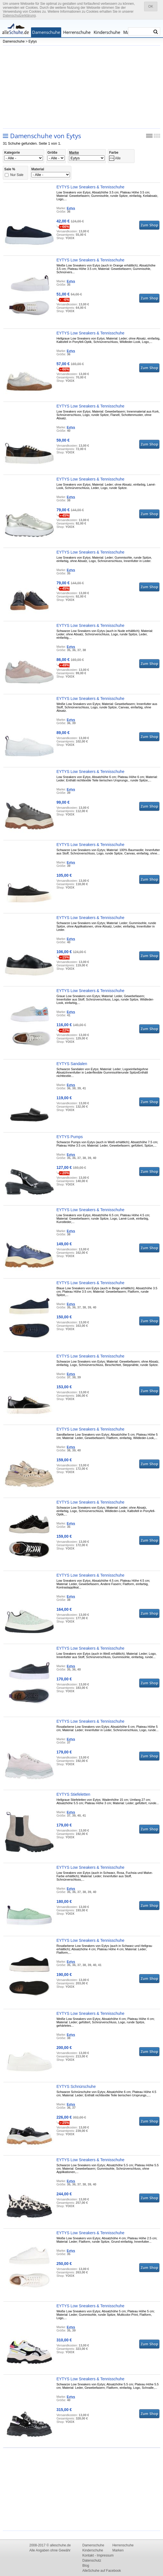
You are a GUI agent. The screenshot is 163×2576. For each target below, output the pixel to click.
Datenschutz (91, 2560)
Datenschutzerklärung (19, 15)
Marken (118, 2550)
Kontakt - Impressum (98, 2555)
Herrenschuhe (77, 32)
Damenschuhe (46, 32)
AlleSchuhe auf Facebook (101, 2571)
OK (150, 6)
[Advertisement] (81, 86)
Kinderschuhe (107, 32)
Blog (85, 2566)
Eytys (32, 41)
